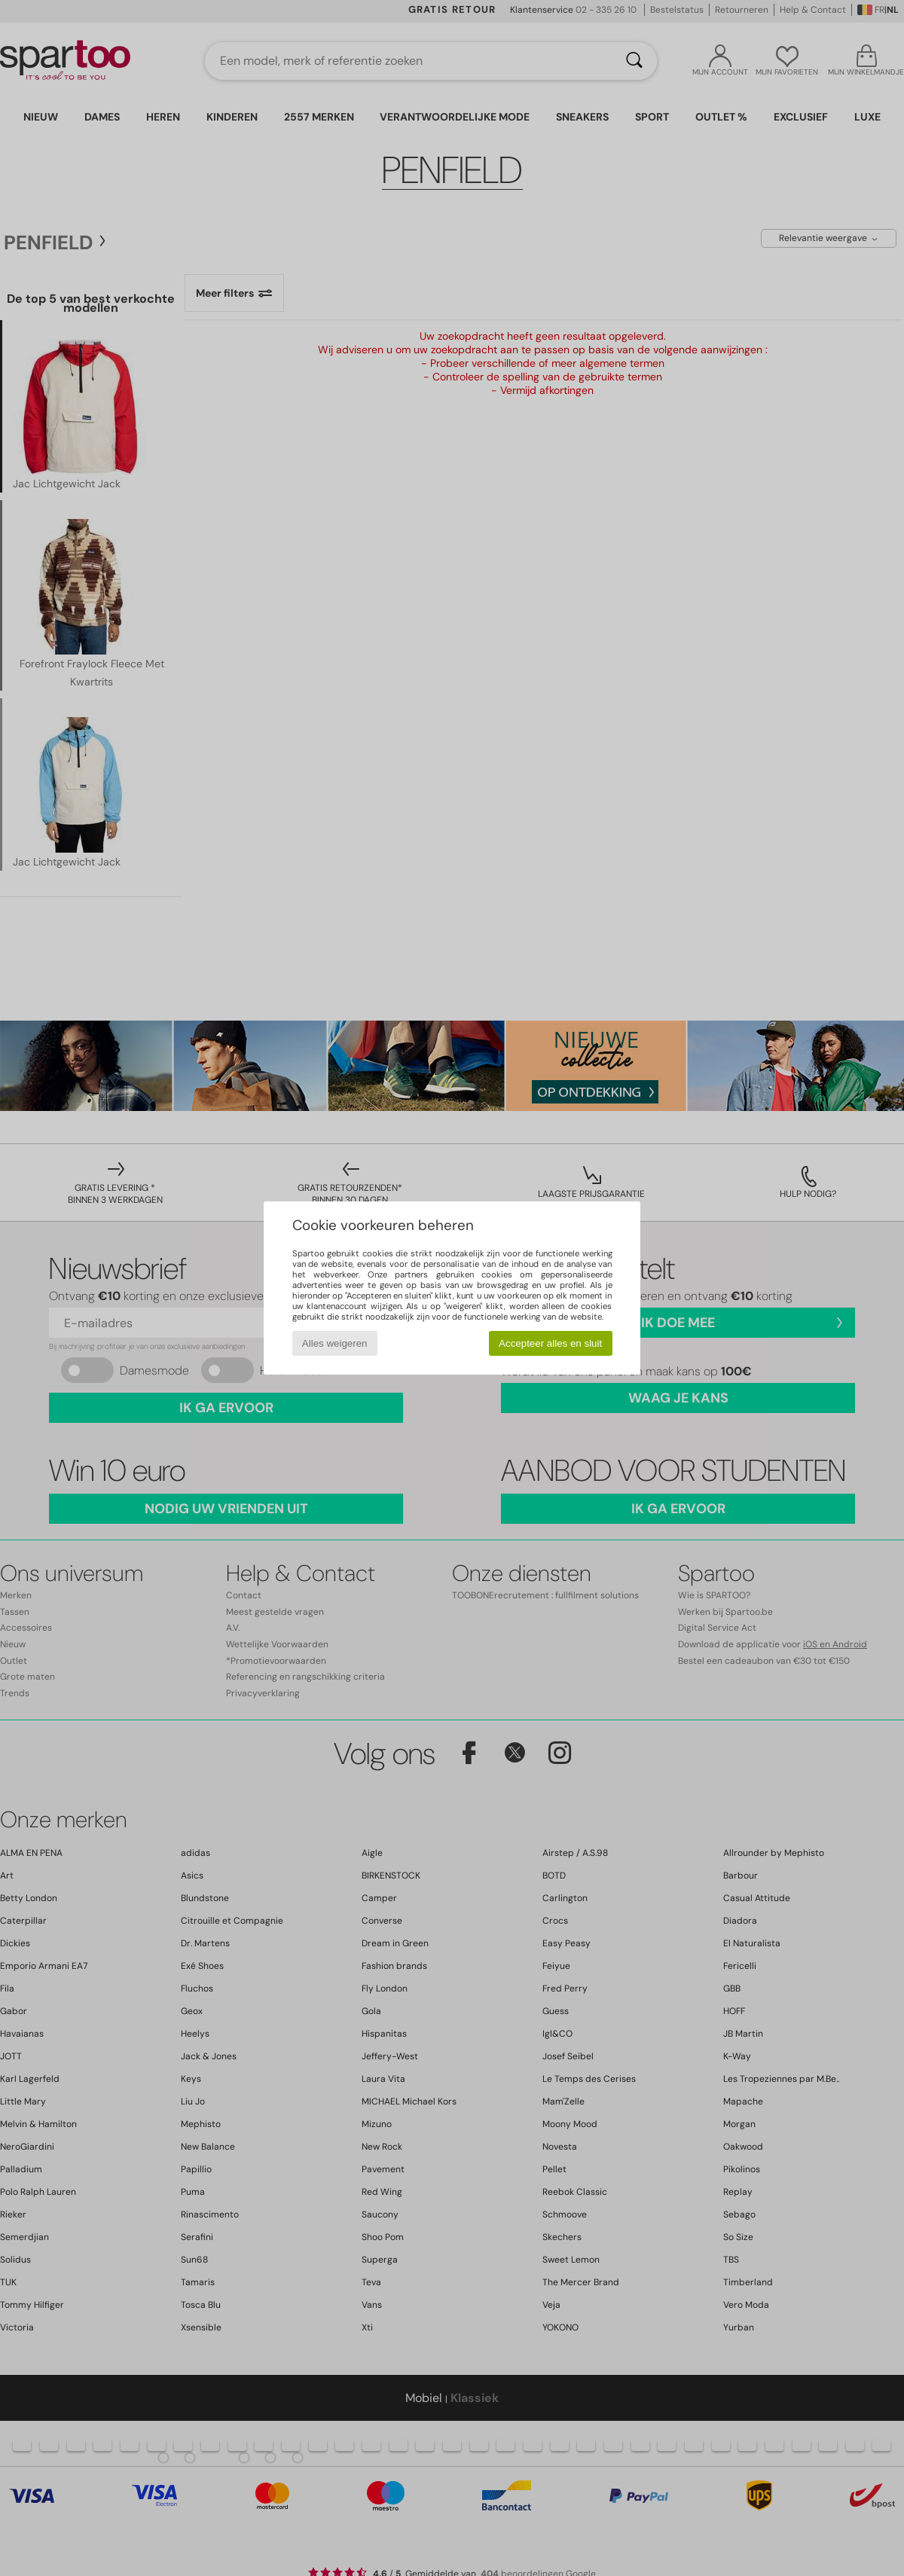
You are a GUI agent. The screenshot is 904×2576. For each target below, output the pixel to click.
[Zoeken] (634, 61)
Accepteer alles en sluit (550, 1343)
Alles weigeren (335, 1343)
